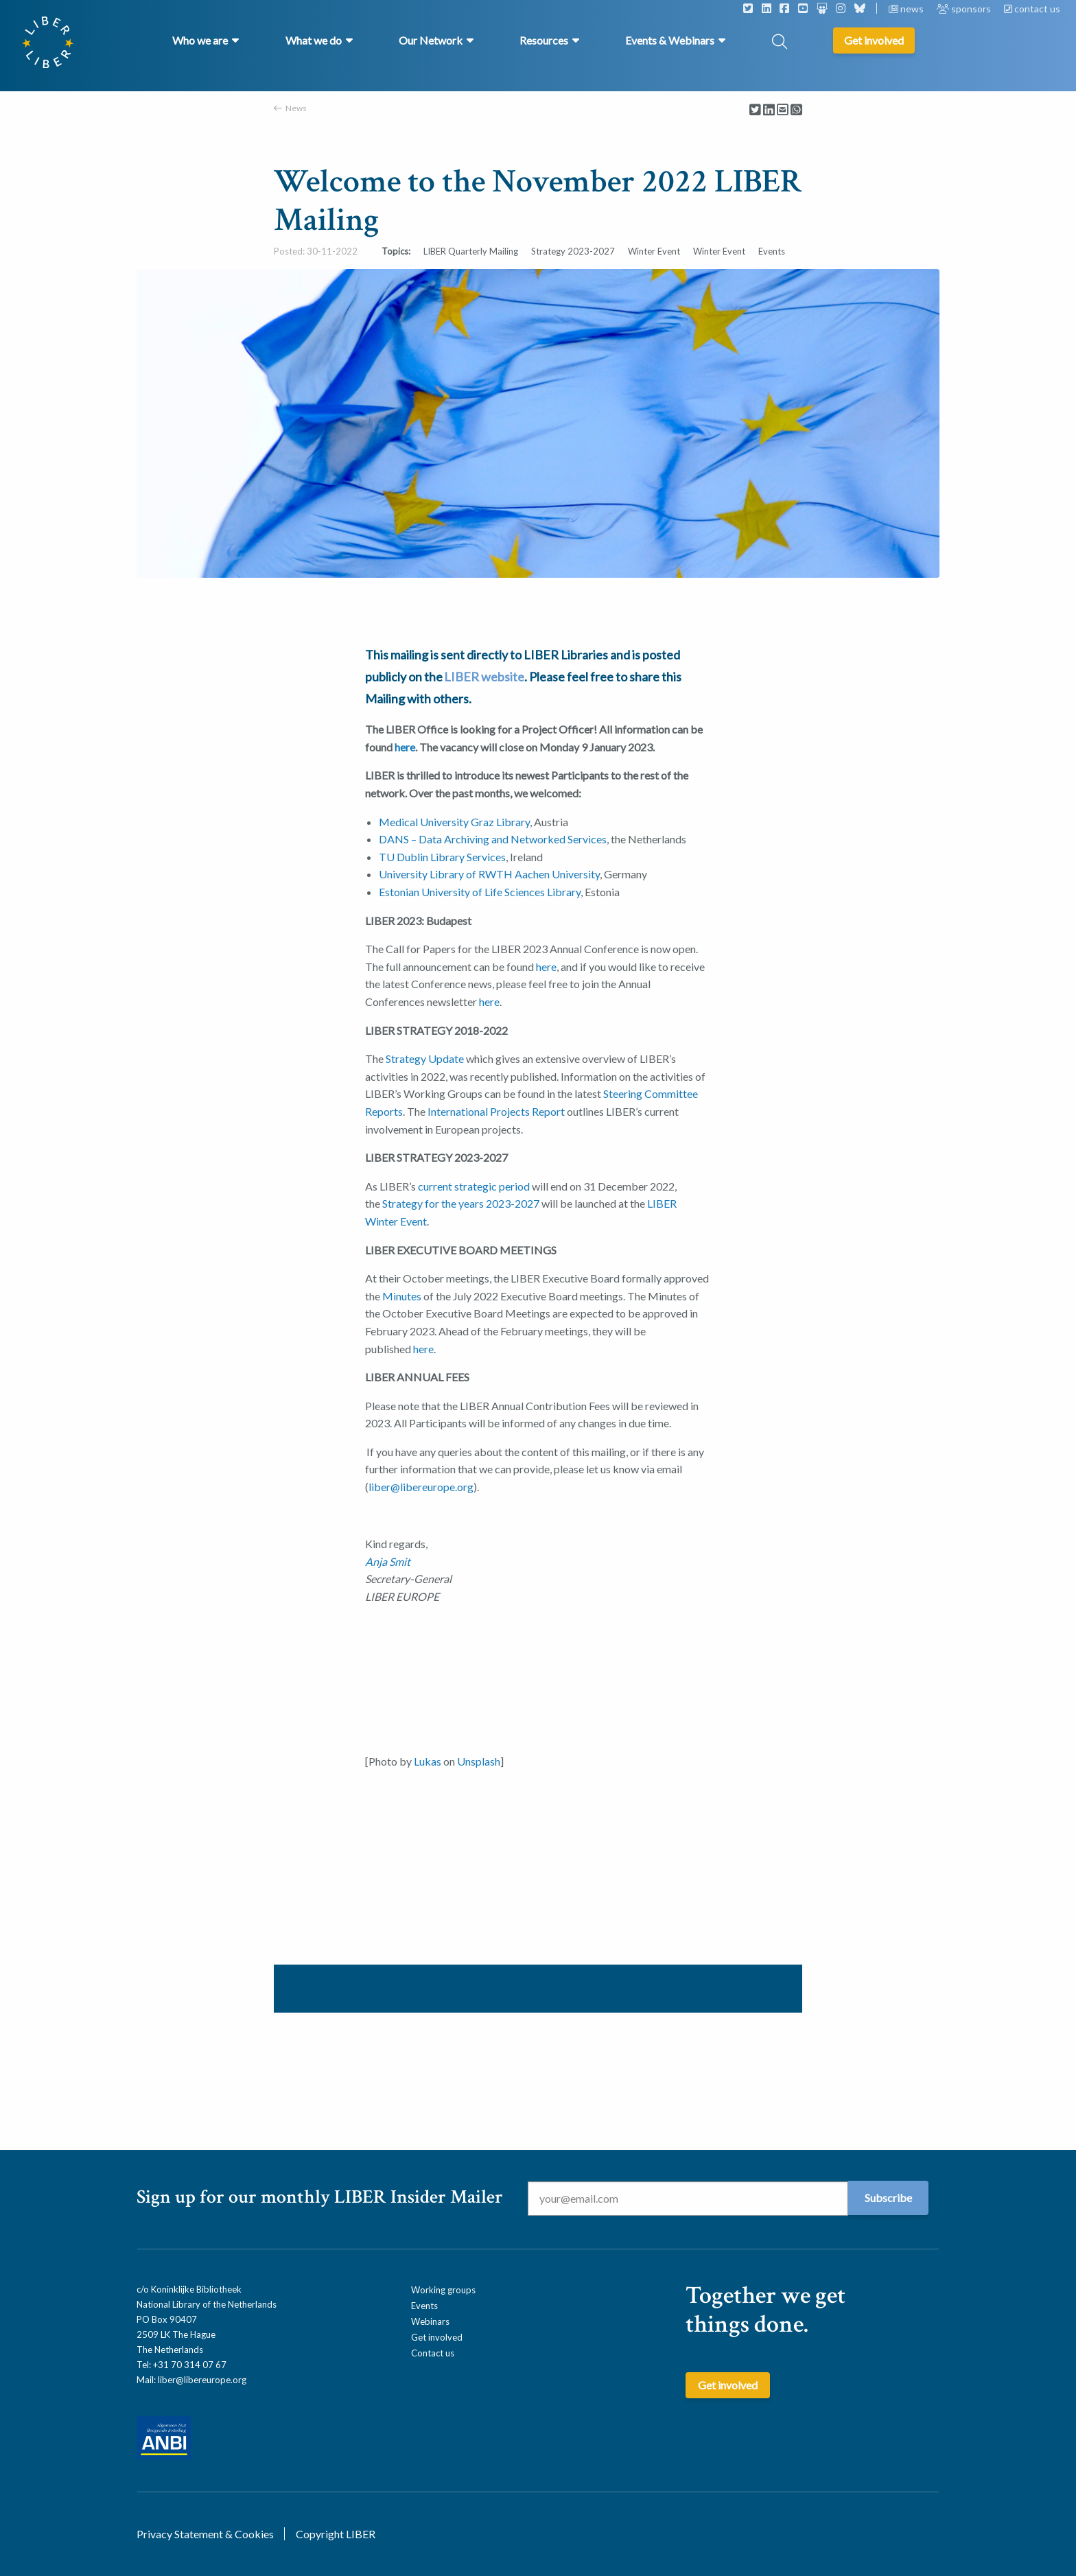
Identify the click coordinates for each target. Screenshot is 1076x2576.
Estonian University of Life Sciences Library (480, 891)
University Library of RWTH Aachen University (489, 873)
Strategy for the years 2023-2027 (460, 1203)
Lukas (427, 1761)
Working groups (443, 2289)
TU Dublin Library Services (442, 856)
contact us (1032, 8)
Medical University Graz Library (454, 821)
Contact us (432, 2352)
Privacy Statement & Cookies (205, 2533)
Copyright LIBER (335, 2533)
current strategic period (474, 1186)
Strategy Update (425, 1058)
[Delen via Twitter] (755, 110)
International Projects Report (497, 1111)
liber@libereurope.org (202, 2379)
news (907, 8)
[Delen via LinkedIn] (769, 110)
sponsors (965, 8)
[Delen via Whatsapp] (796, 110)
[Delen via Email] (782, 110)
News (296, 108)
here (405, 746)
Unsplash (478, 1761)
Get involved (437, 2337)
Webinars (430, 2321)
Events (424, 2305)
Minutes (401, 1295)
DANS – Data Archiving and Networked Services (493, 838)
